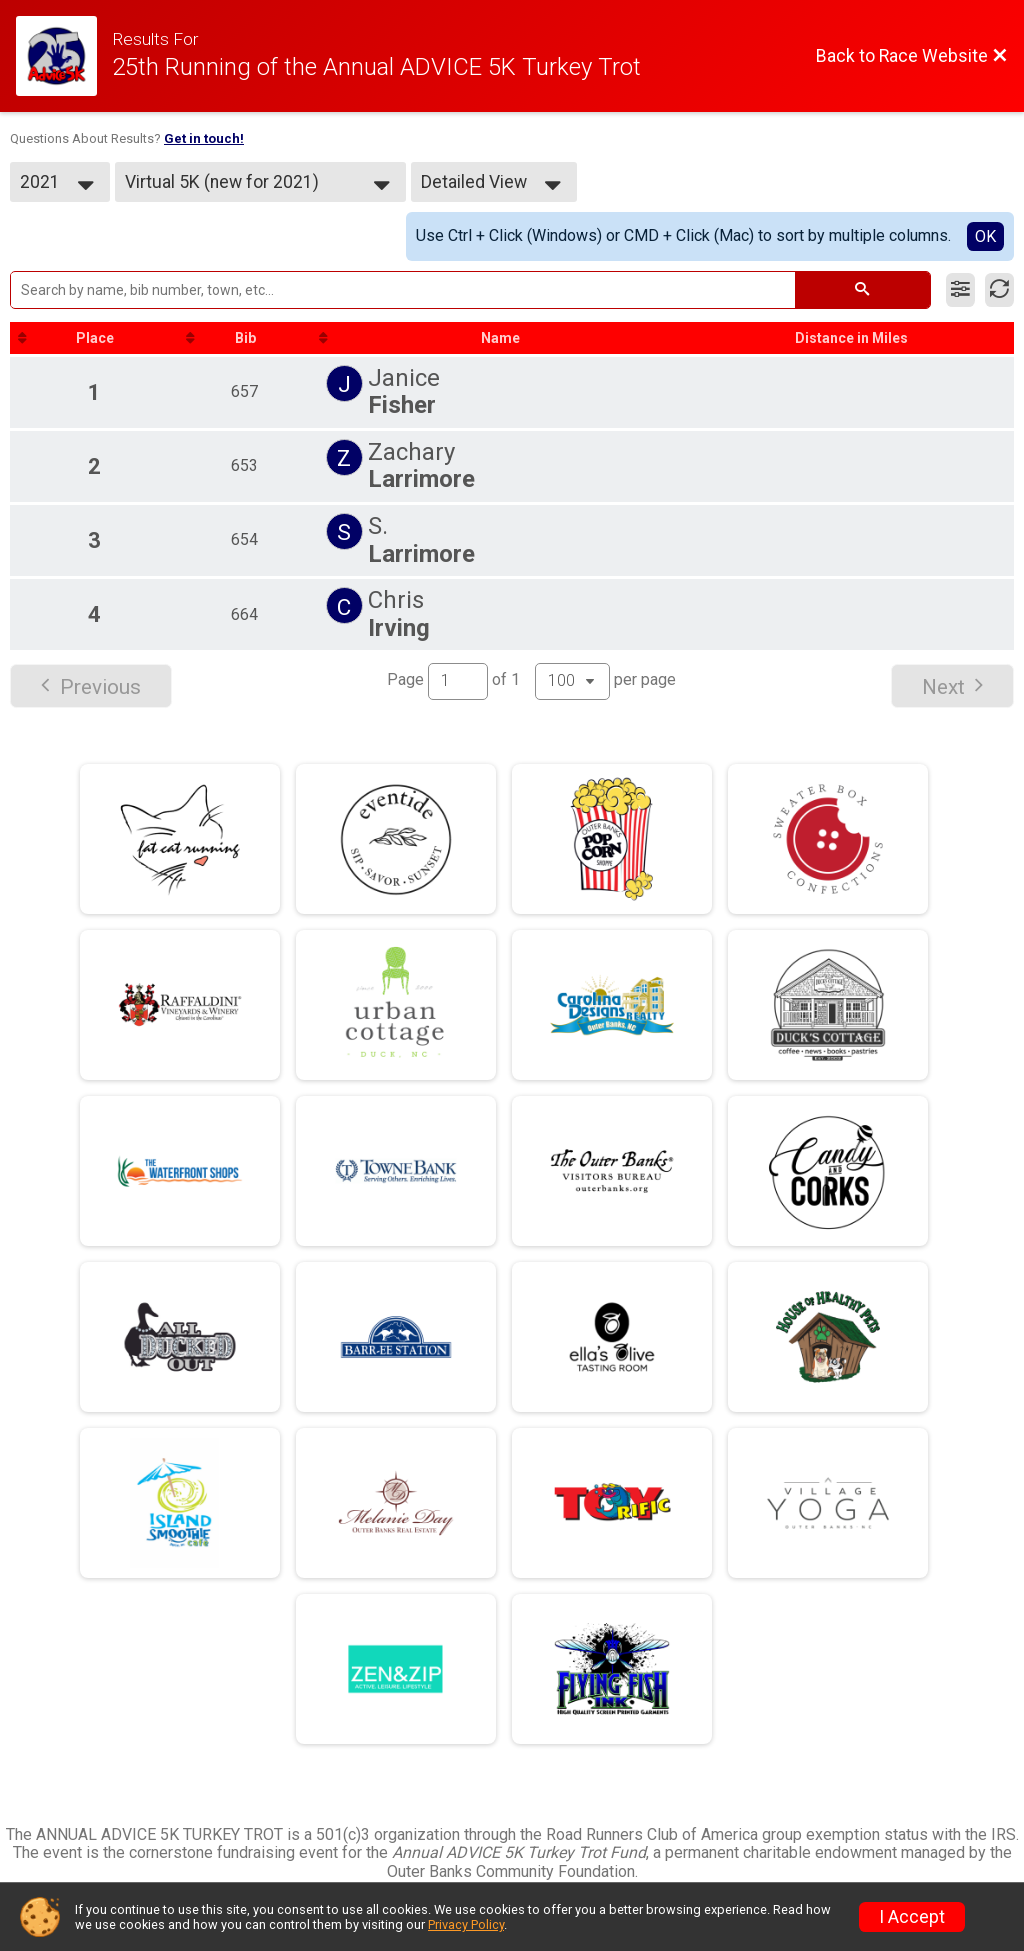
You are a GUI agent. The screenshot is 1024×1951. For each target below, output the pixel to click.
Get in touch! (204, 138)
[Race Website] (64, 56)
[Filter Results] (960, 290)
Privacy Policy (466, 1924)
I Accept (912, 1917)
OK (985, 236)
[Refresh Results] (999, 290)
